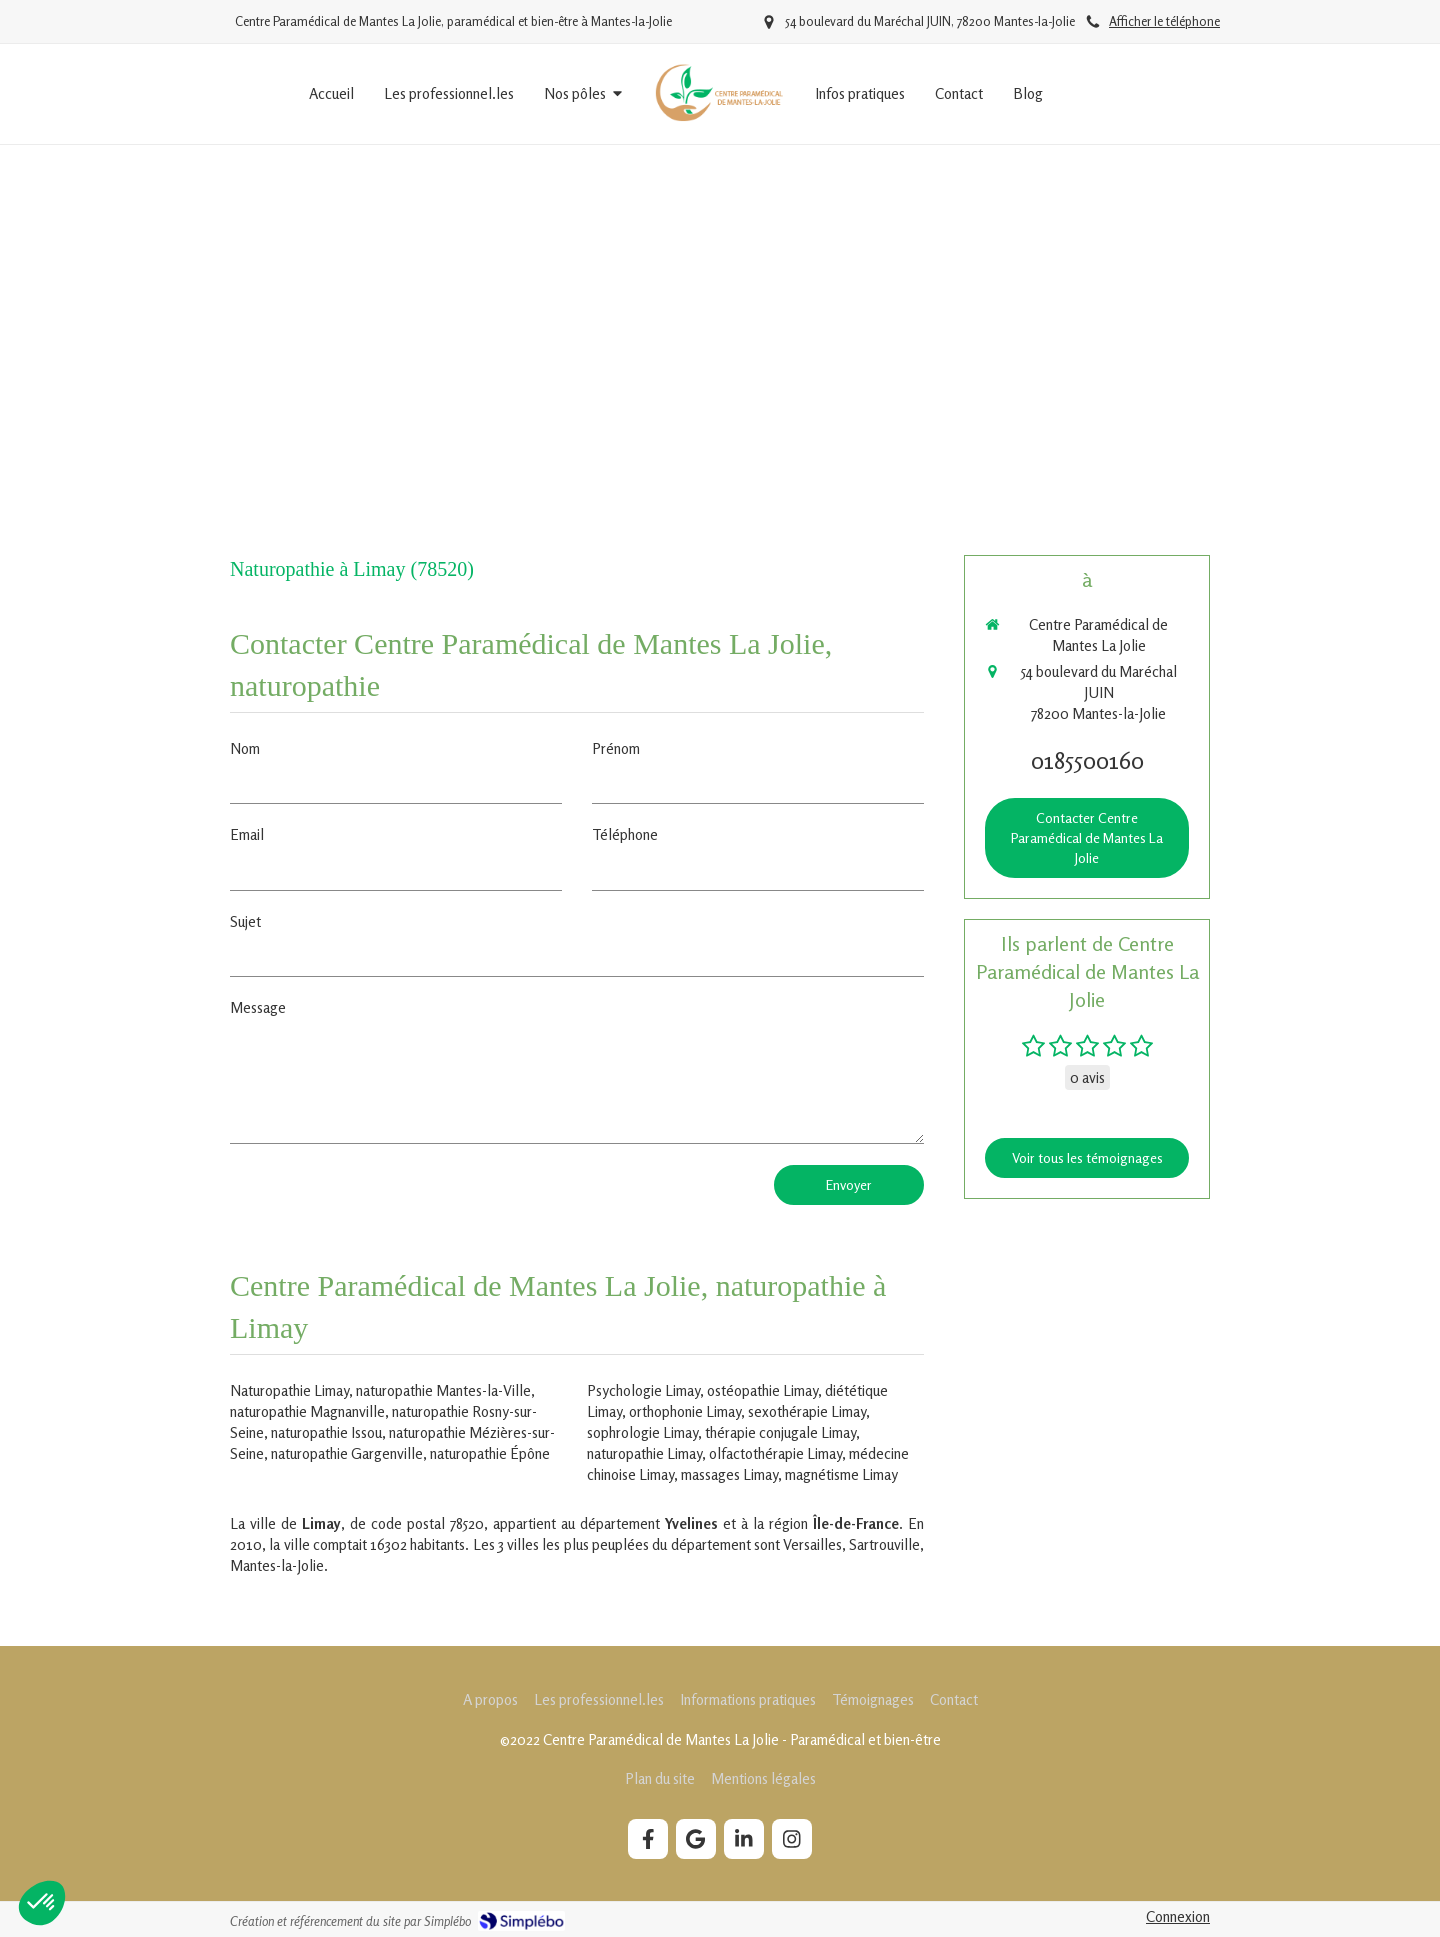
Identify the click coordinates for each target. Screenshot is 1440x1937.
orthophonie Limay (685, 1411)
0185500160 (1087, 760)
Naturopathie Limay (289, 1390)
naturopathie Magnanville (307, 1411)
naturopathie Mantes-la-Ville (443, 1390)
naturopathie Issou (326, 1432)
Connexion (1178, 1916)
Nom (245, 748)
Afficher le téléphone (1164, 21)
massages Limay (729, 1474)
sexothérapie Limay (807, 1411)
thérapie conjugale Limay (780, 1432)
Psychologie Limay (643, 1390)
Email (247, 834)
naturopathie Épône (490, 1453)
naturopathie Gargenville (347, 1453)
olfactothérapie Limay (775, 1453)
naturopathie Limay (644, 1453)
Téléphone (625, 834)
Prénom (616, 748)
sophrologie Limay (642, 1432)
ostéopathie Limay (762, 1390)
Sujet (245, 921)
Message (258, 1007)
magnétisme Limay (841, 1474)
